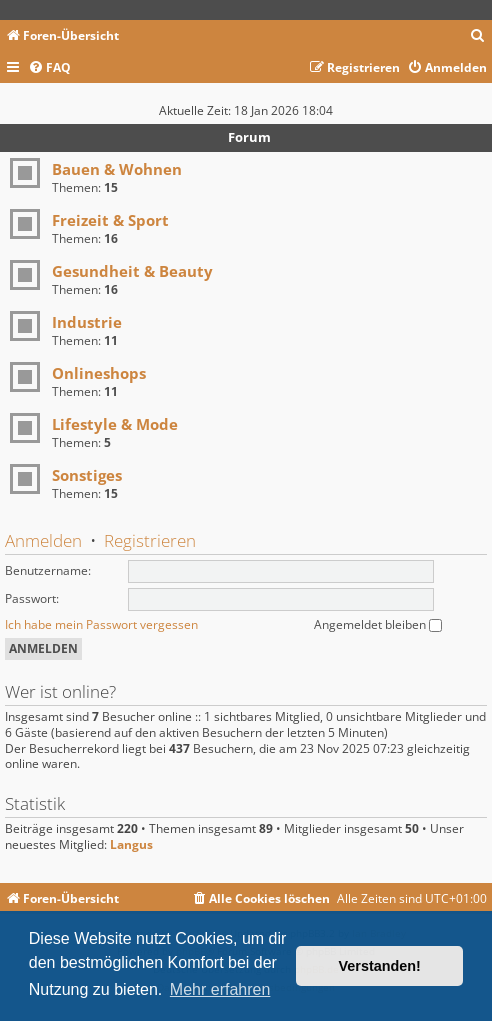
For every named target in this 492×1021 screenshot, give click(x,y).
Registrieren (150, 540)
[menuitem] (478, 36)
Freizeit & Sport (110, 220)
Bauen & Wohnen (117, 169)
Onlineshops (99, 373)
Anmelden (43, 540)
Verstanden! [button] (380, 966)
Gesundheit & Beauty (132, 271)
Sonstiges (87, 475)
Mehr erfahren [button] (220, 989)
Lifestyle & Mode (115, 424)
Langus (131, 845)
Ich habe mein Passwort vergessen (101, 624)
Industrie (87, 322)
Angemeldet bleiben (378, 624)
